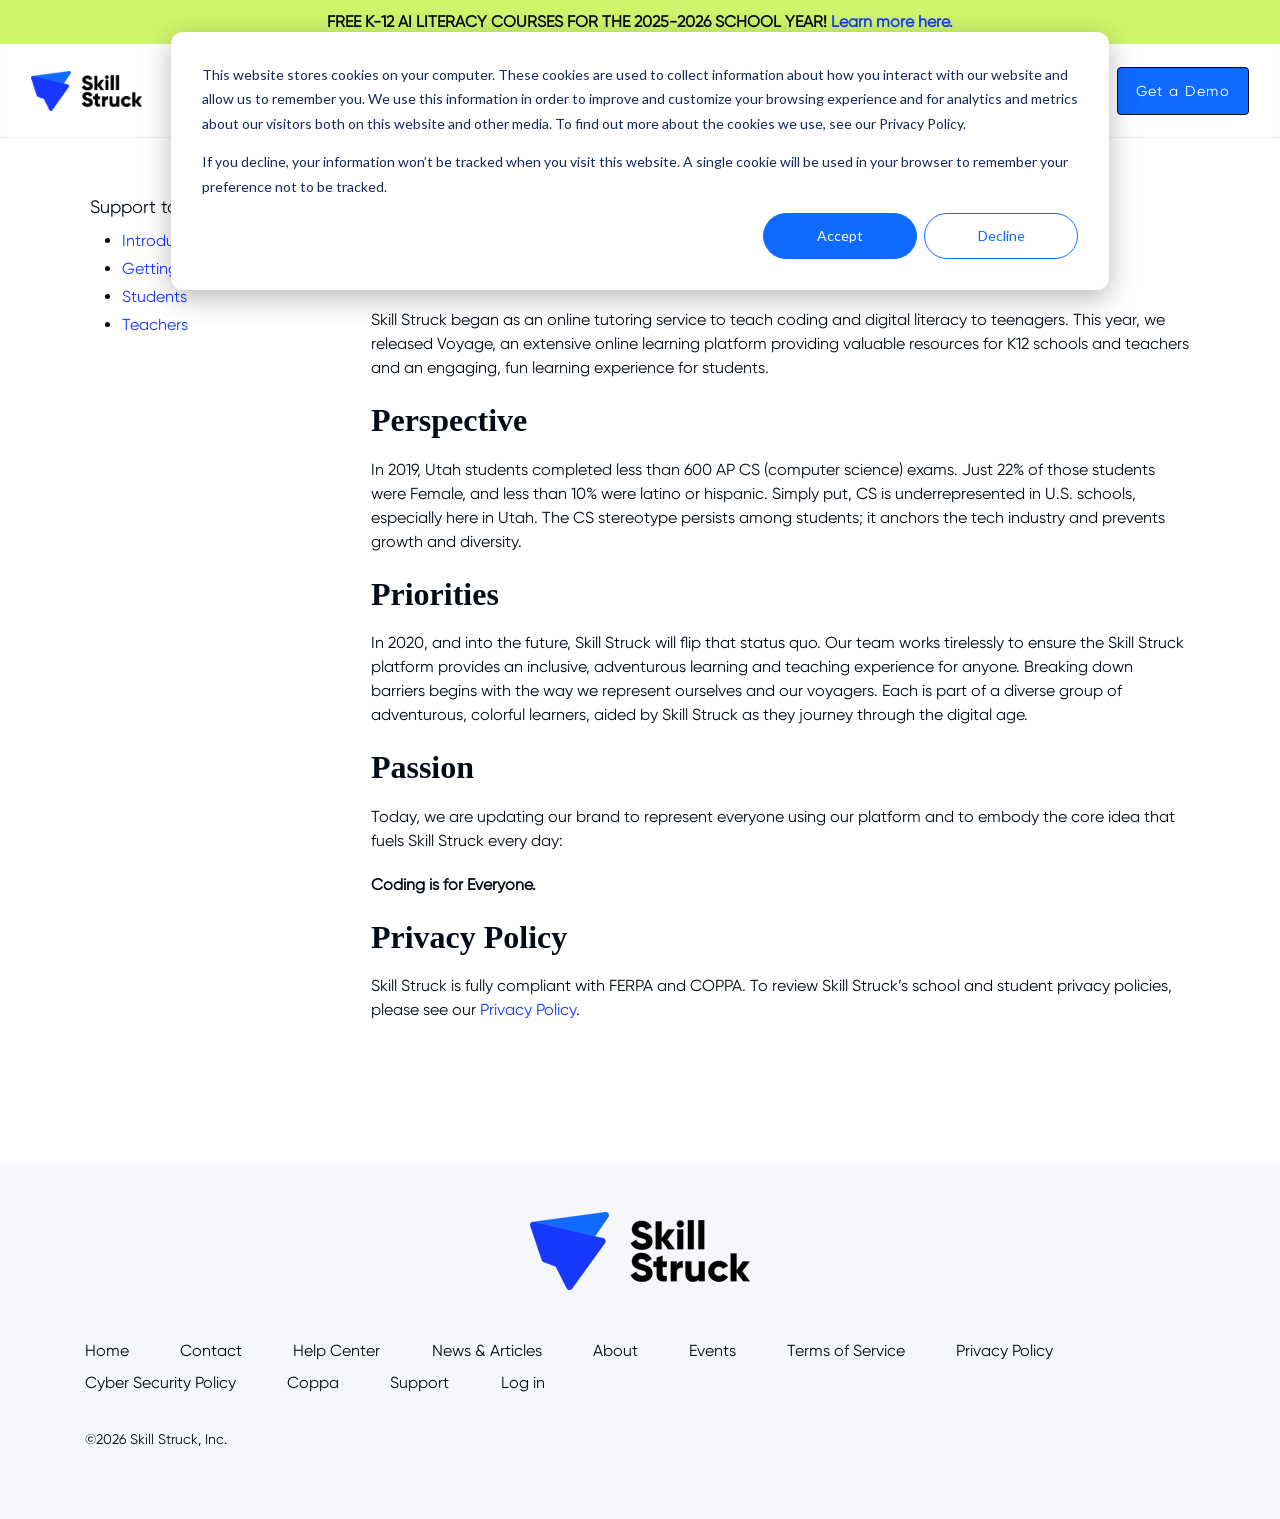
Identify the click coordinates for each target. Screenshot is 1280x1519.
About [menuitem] (615, 1350)
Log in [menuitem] (523, 1382)
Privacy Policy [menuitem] (1004, 1350)
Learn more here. (892, 21)
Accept (840, 235)
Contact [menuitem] (211, 1350)
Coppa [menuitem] (313, 1382)
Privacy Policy (528, 1009)
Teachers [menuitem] (155, 324)
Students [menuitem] (154, 296)
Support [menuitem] (419, 1382)
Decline (1001, 235)
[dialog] (640, 161)
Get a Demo (1183, 91)
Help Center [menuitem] (336, 1350)
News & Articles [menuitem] (487, 1350)
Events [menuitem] (712, 1350)
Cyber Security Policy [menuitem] (160, 1382)
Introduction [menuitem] (167, 240)
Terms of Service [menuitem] (846, 1350)
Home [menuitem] (107, 1350)
